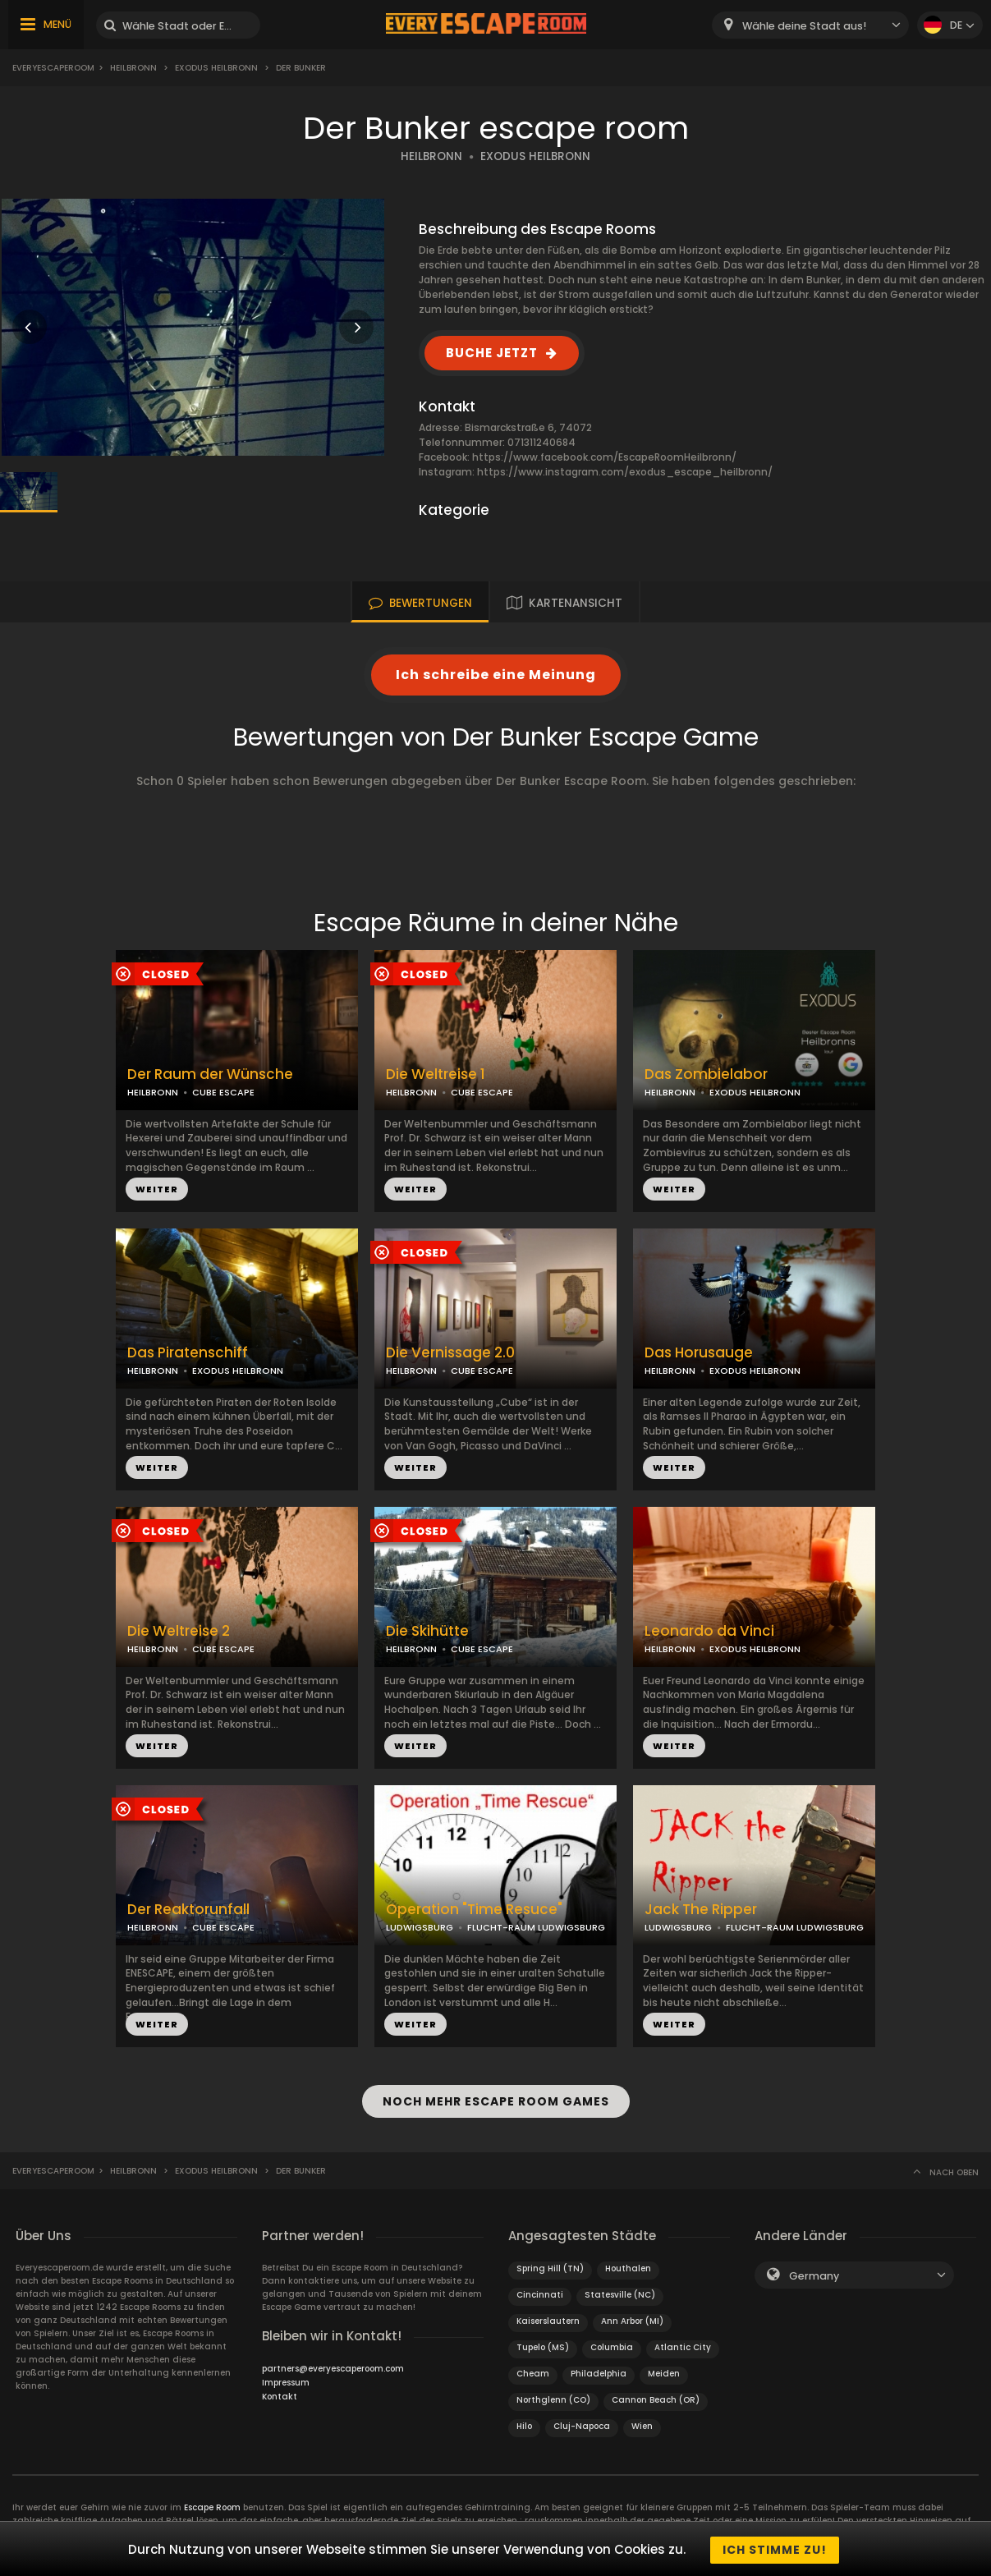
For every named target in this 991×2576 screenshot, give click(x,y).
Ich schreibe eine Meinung (496, 674)
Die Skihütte (427, 1631)
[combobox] (810, 25)
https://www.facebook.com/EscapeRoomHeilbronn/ (604, 457)
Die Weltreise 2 (178, 1631)
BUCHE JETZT (492, 352)
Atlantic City (682, 2345)
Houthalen (628, 2266)
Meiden (664, 2371)
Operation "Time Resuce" (474, 1909)
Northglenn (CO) (553, 2397)
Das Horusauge (699, 1352)
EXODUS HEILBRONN (535, 156)
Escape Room (212, 2505)
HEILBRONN (431, 156)
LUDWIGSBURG (419, 1927)
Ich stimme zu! (775, 2550)
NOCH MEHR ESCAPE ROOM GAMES (496, 2100)
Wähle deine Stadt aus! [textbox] (804, 26)
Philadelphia (598, 2371)
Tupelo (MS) (542, 2345)
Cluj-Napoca (581, 2424)
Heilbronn (133, 68)
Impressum (286, 2380)
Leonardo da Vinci (709, 1631)
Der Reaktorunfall (188, 1909)
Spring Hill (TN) (550, 2266)
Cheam (532, 2371)
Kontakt (279, 2394)
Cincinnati (539, 2292)
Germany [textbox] (814, 2273)
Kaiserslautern (548, 2318)
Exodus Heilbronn (216, 68)
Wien (642, 2424)
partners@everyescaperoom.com (333, 2366)
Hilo (524, 2424)
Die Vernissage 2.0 (450, 1352)
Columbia (611, 2345)
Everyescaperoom (53, 68)
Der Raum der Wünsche (210, 1074)
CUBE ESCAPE (223, 1092)
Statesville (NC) (620, 2292)
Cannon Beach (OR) (656, 2397)
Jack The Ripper (701, 1909)
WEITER (156, 1189)
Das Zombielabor (706, 1074)
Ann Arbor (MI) (632, 2318)
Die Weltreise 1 (435, 1074)
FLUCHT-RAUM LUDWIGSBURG (536, 1927)
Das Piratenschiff (187, 1352)
